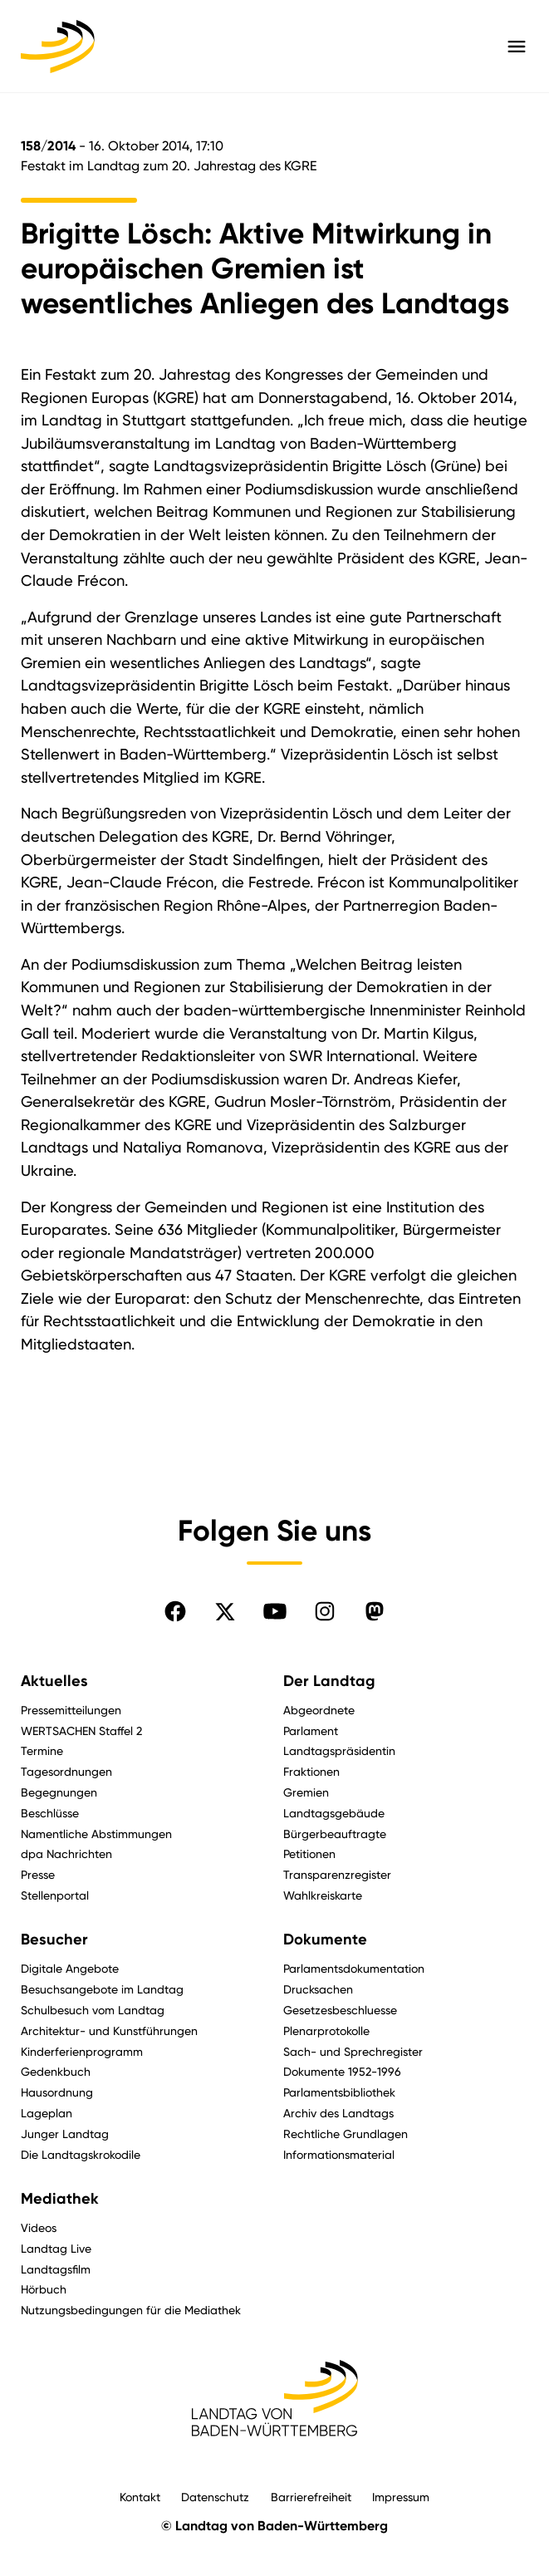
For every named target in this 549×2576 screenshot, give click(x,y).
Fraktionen (311, 1771)
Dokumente (325, 1939)
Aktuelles (54, 1681)
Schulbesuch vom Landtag (92, 2010)
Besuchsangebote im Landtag (102, 1989)
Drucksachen (318, 1989)
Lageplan (46, 2113)
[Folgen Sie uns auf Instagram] (324, 1611)
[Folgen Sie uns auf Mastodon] (374, 1611)
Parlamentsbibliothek (339, 2092)
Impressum (400, 2497)
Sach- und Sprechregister (353, 2051)
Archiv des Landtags (338, 2113)
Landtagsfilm (56, 2269)
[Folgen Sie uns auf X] (225, 1611)
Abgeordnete (319, 1710)
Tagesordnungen (66, 1771)
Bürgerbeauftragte (334, 1833)
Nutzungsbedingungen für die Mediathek (131, 2310)
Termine (42, 1750)
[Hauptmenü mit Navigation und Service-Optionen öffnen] (516, 46)
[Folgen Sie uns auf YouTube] (275, 1611)
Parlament (310, 1730)
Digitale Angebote (70, 1968)
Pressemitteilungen (71, 1710)
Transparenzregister (337, 1874)
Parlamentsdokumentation (353, 1968)
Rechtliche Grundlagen (345, 2133)
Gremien (306, 1792)
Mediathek (60, 2199)
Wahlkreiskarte (322, 1895)
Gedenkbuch (56, 2071)
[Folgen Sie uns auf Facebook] (175, 1611)
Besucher (54, 1939)
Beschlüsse (50, 1813)
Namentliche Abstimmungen (96, 1833)
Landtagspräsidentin (339, 1750)
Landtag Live (56, 2248)
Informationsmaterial (339, 2154)
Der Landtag (329, 1681)
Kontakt (140, 2497)
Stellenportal (55, 1895)
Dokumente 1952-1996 (342, 2071)
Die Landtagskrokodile (80, 2154)
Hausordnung (57, 2092)
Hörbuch (43, 2289)
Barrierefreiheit (311, 2497)
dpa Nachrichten (66, 1853)
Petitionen (309, 1853)
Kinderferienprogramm (82, 2051)
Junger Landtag (65, 2133)
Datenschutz (215, 2497)
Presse (38, 1874)
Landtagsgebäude (334, 1813)
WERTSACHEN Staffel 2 (81, 1730)
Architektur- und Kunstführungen (109, 2030)
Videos (38, 2227)
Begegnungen (59, 1792)
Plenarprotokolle (326, 2030)
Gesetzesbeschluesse (340, 2010)
